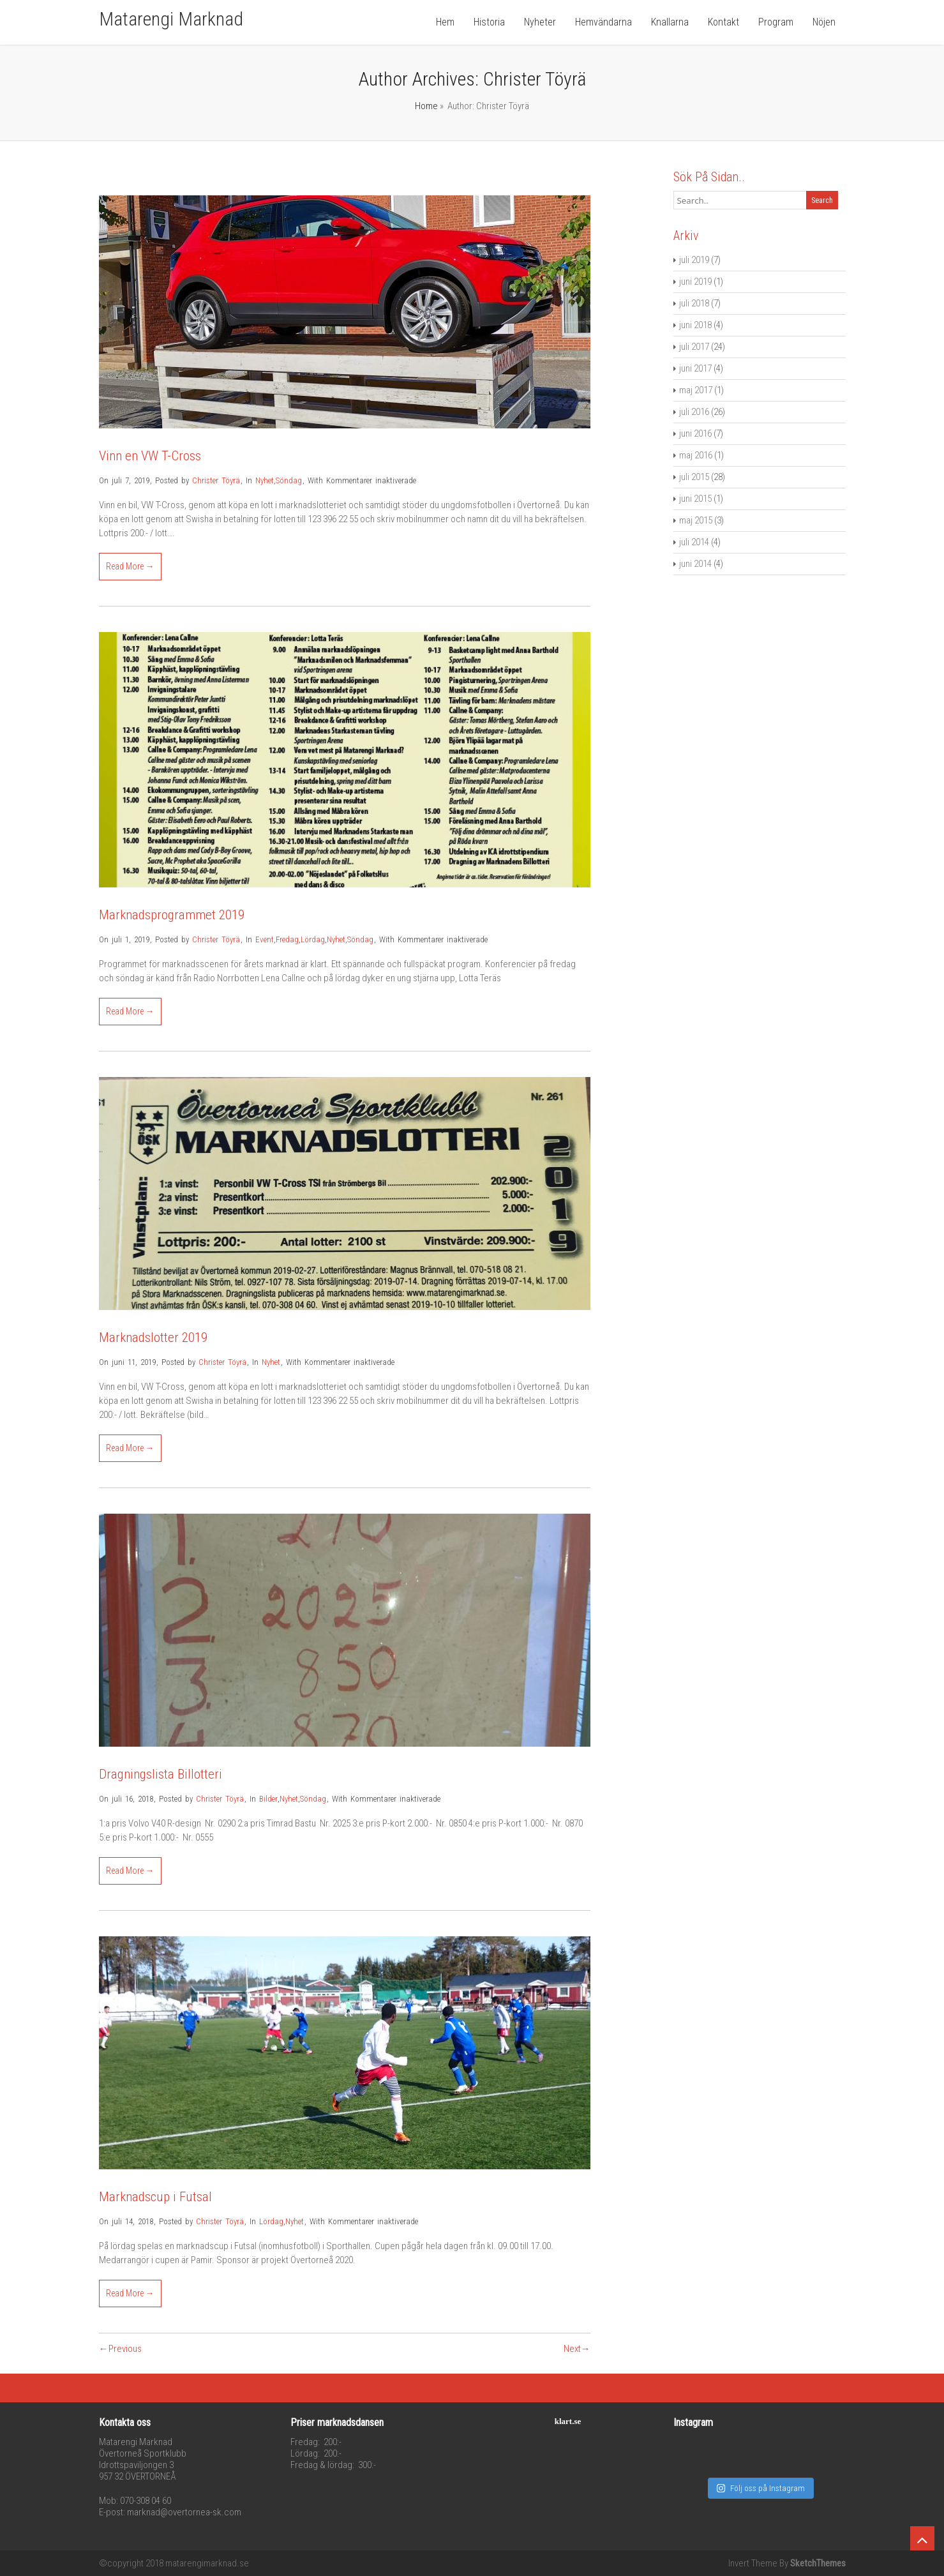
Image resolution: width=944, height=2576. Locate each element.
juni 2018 (695, 325)
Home (426, 106)
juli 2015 (694, 477)
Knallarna (670, 22)
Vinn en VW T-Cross (150, 455)
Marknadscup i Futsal (155, 2196)
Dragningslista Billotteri (160, 1774)
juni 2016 (695, 433)
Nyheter (540, 22)
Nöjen (824, 22)
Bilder (268, 1799)
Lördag (313, 939)
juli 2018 (694, 303)
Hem (445, 22)
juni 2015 (695, 498)
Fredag (287, 939)
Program (775, 22)
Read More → (130, 566)
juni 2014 (695, 563)
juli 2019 (694, 260)
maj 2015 (695, 520)
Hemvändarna (603, 22)
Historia (489, 22)
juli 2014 (694, 542)
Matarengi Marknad (171, 19)
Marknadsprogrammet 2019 (171, 915)
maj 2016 (695, 455)
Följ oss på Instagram (760, 2475)
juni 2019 (695, 281)
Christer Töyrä (216, 480)
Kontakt (723, 22)
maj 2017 (695, 390)
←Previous (120, 2348)
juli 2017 (694, 346)
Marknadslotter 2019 (153, 1337)
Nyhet (264, 480)
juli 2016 (694, 412)
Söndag (289, 480)
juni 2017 (695, 368)
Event (264, 939)
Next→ (577, 2348)
